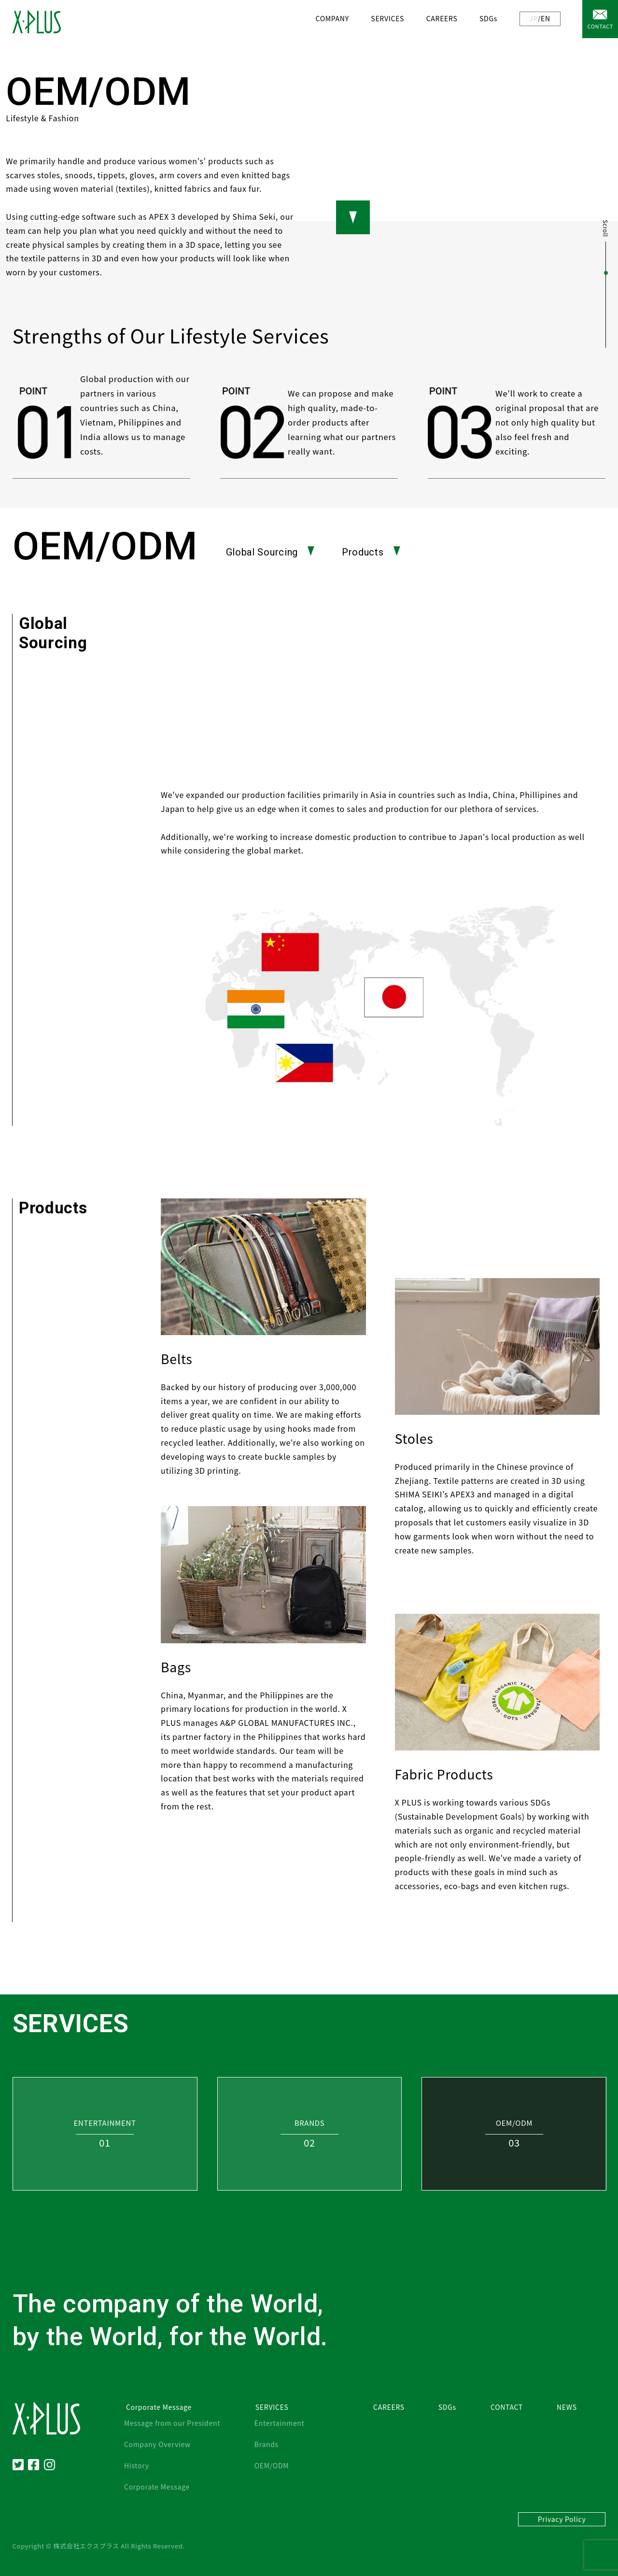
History (136, 2465)
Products (371, 552)
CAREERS (442, 18)
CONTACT (600, 26)
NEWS (567, 2407)
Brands (266, 2444)
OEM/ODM (271, 2465)
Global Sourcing (270, 552)
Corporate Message (157, 2486)
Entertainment (279, 2423)
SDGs (488, 18)
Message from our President (172, 2423)
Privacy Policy (562, 2519)
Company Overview (157, 2444)
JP (534, 18)
